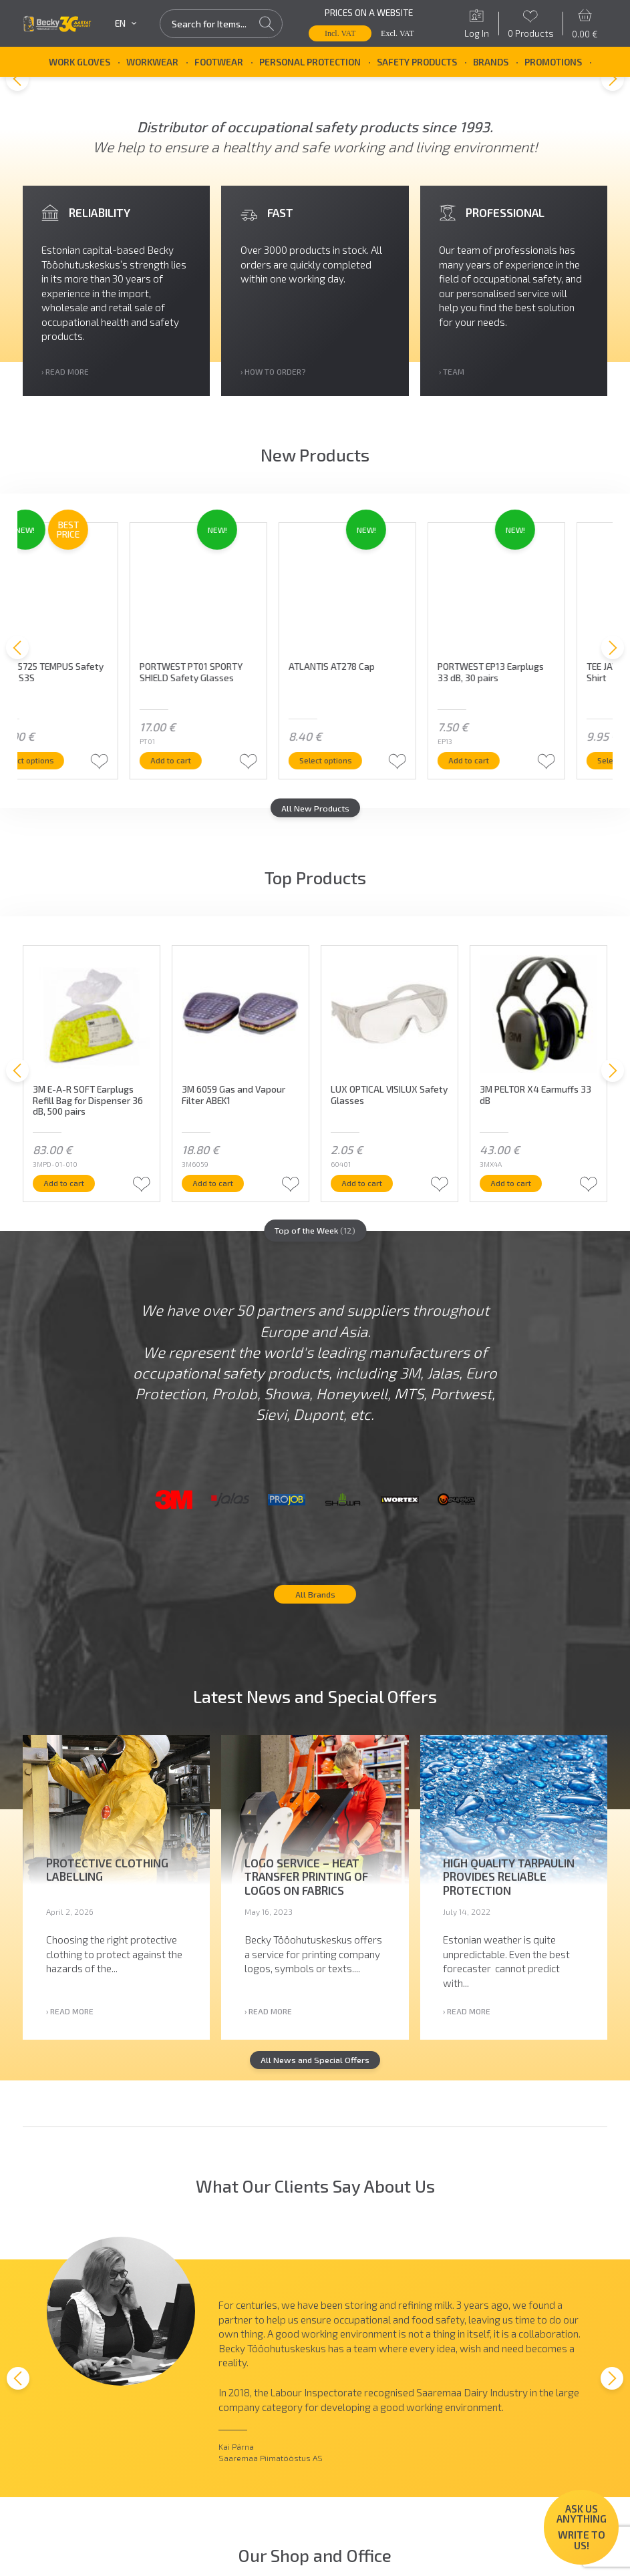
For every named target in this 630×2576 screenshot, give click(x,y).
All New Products (315, 817)
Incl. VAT (340, 33)
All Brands (315, 1617)
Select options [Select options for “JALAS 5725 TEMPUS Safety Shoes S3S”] (77, 767)
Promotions (553, 61)
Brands (490, 61)
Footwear (218, 61)
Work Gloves (79, 61)
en (125, 23)
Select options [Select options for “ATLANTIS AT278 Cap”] (375, 767)
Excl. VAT (397, 33)
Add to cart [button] (219, 767)
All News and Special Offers (315, 2086)
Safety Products (417, 61)
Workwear (152, 61)
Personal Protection (310, 61)
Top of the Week (315, 1241)
